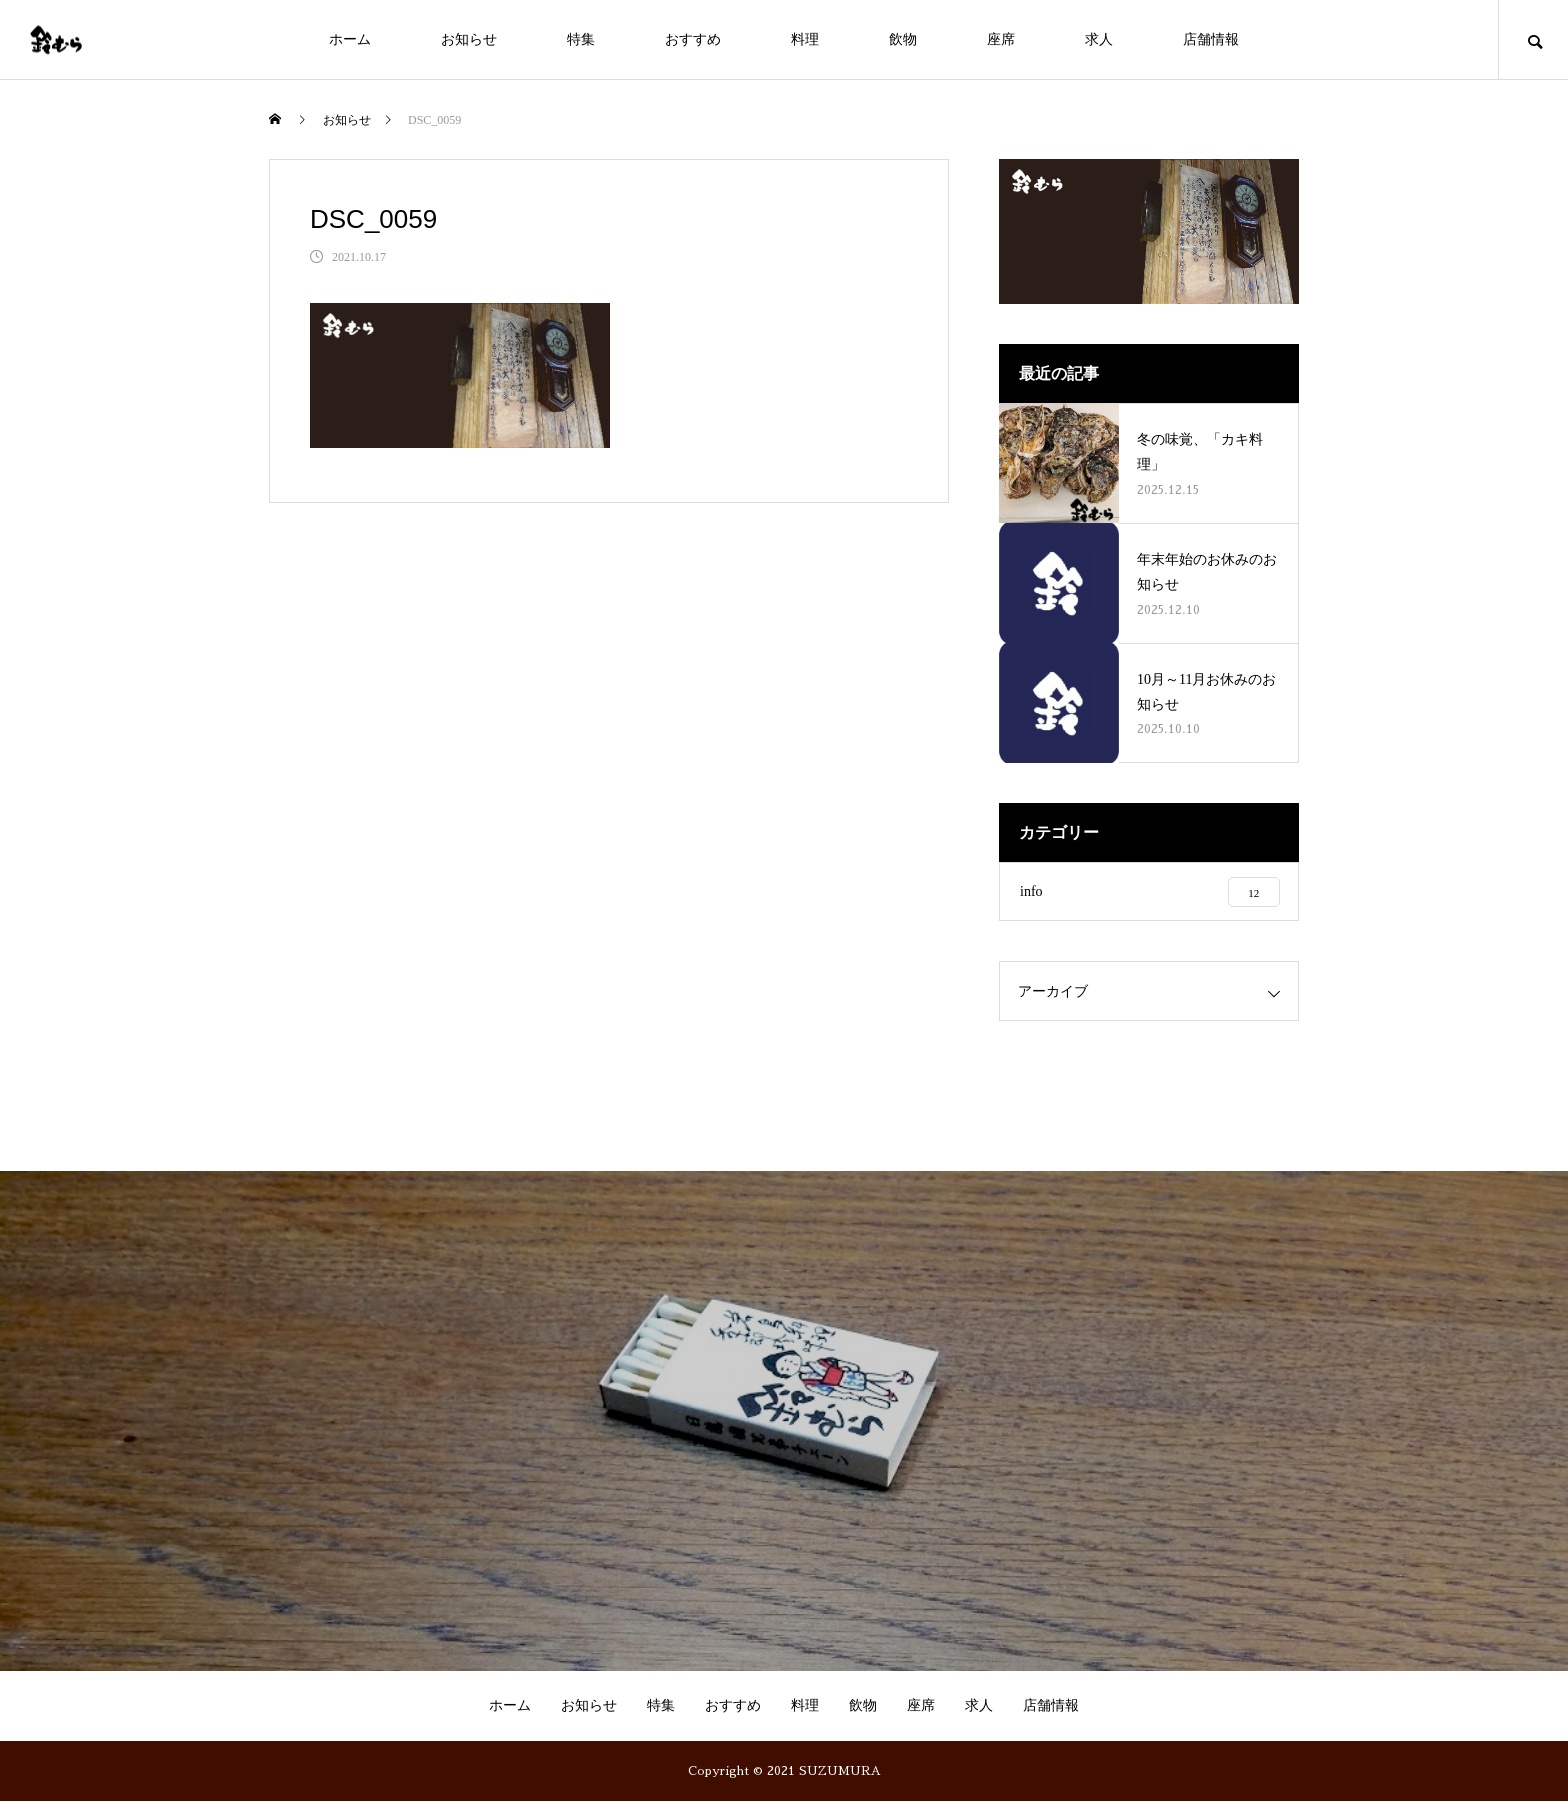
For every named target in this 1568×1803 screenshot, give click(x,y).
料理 (805, 39)
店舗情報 (1211, 39)
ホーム (350, 39)
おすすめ (693, 39)
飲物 (903, 39)
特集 (581, 39)
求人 (1099, 39)
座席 (1001, 39)
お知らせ (469, 39)
